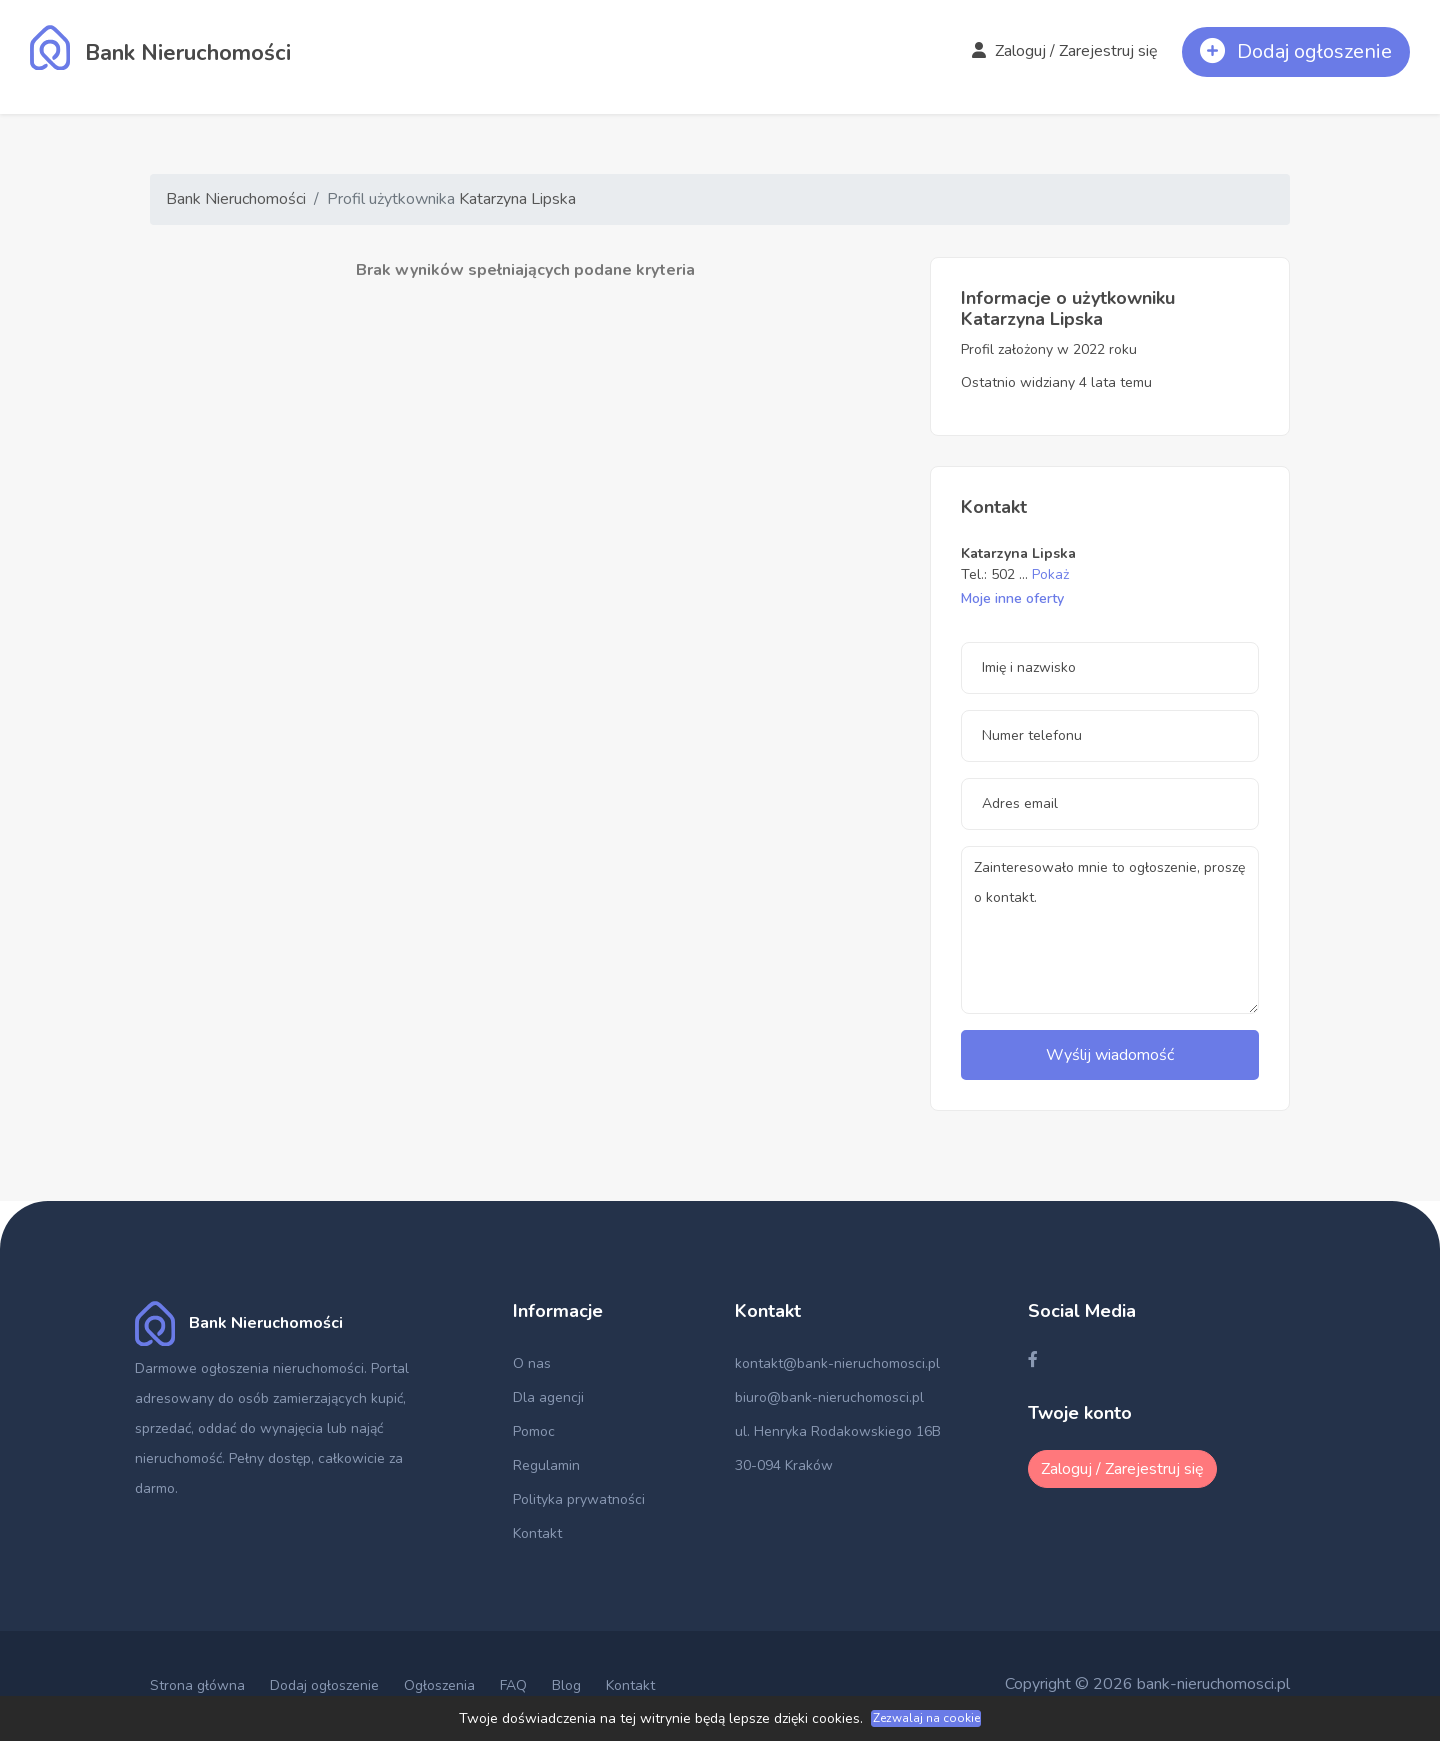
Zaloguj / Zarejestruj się (1065, 51)
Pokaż (1050, 574)
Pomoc (534, 1431)
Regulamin (546, 1465)
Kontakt (537, 1533)
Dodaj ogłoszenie (324, 1685)
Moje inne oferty (1012, 598)
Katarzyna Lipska (517, 199)
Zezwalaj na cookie (926, 1718)
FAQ (513, 1685)
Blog (566, 1685)
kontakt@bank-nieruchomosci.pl (837, 1363)
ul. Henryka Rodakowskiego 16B (838, 1431)
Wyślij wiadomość (1110, 1055)
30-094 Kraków (784, 1465)
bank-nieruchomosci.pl (1213, 1684)
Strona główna (197, 1685)
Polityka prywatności (579, 1499)
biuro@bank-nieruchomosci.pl (829, 1397)
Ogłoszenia (439, 1685)
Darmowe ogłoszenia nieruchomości (249, 1368)
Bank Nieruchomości (236, 199)
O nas (532, 1363)
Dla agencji (548, 1397)
